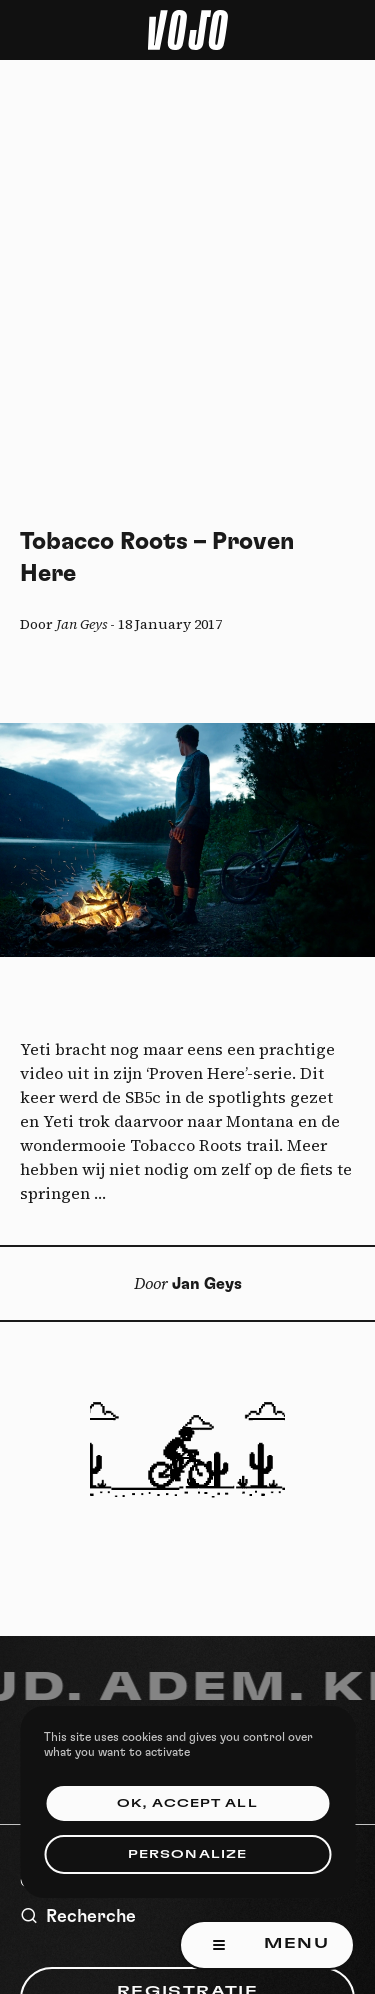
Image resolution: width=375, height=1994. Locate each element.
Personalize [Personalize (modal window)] (187, 1854)
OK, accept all (187, 1803)
